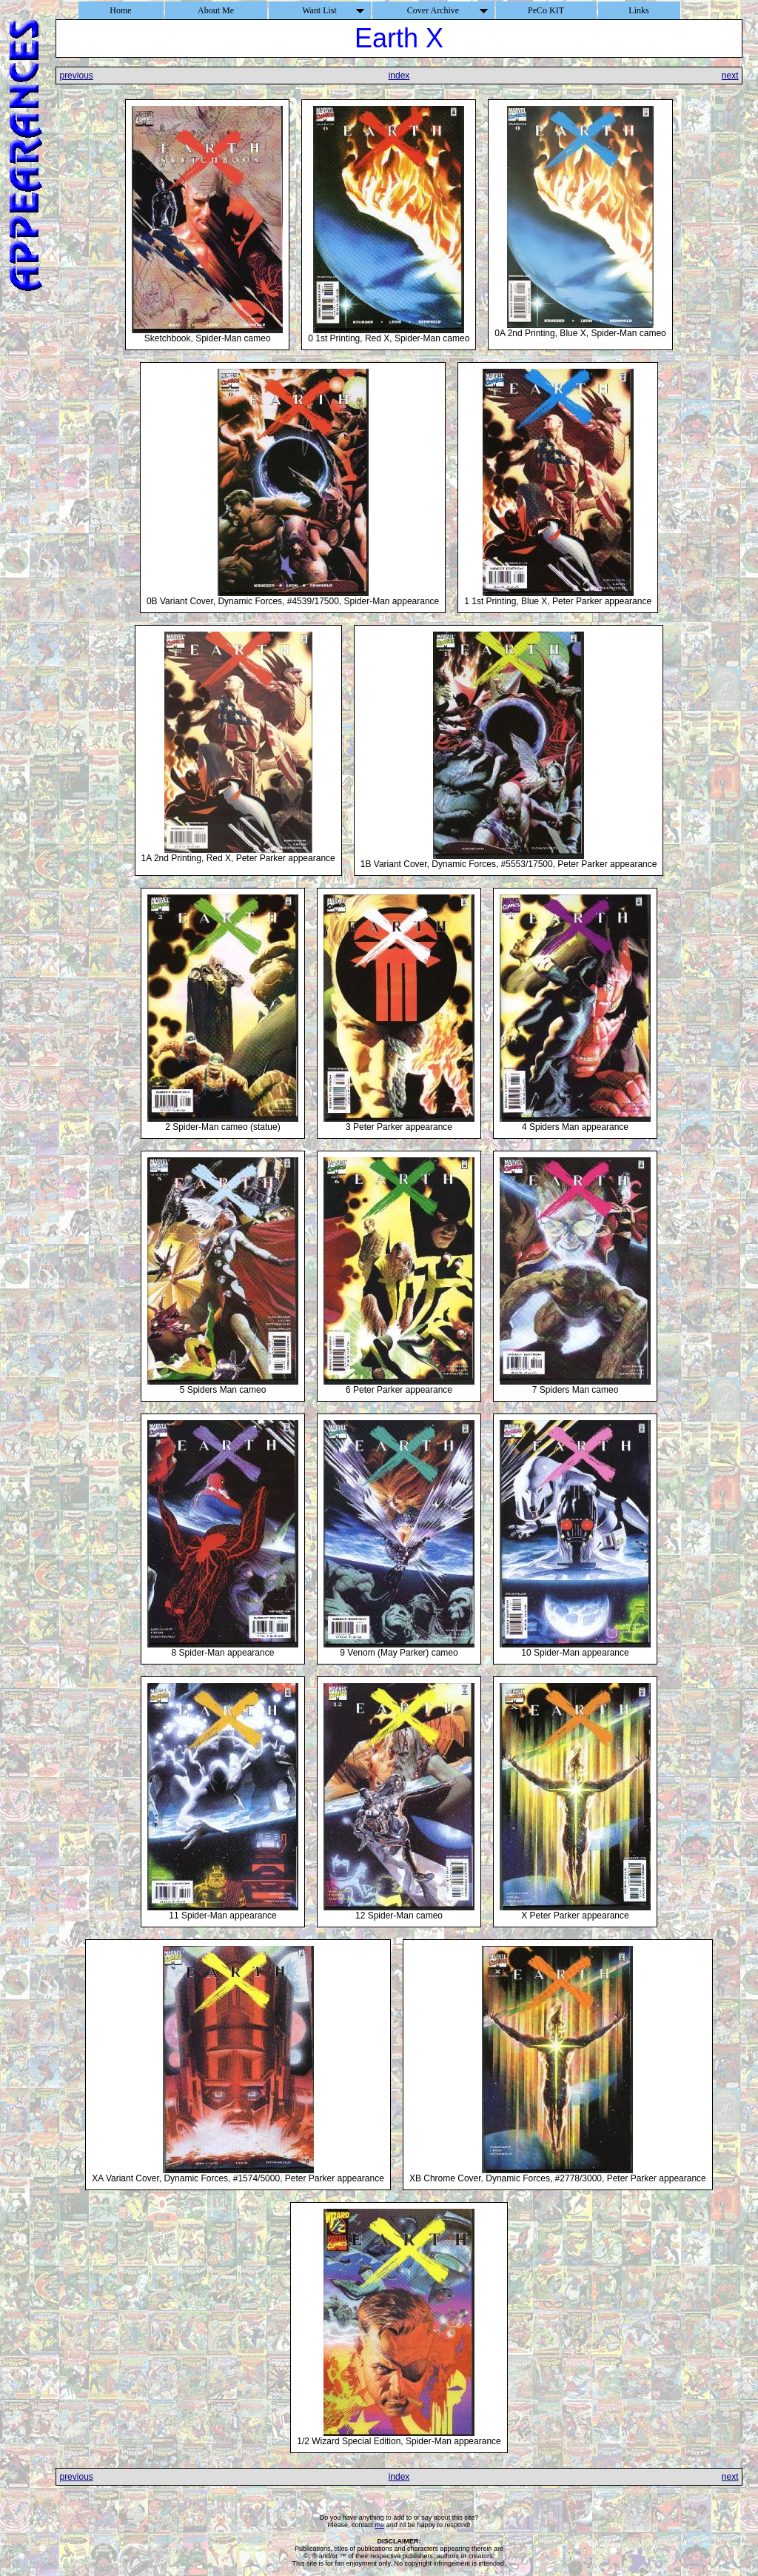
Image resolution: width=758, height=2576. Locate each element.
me (380, 2525)
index (399, 75)
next (730, 75)
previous (76, 75)
